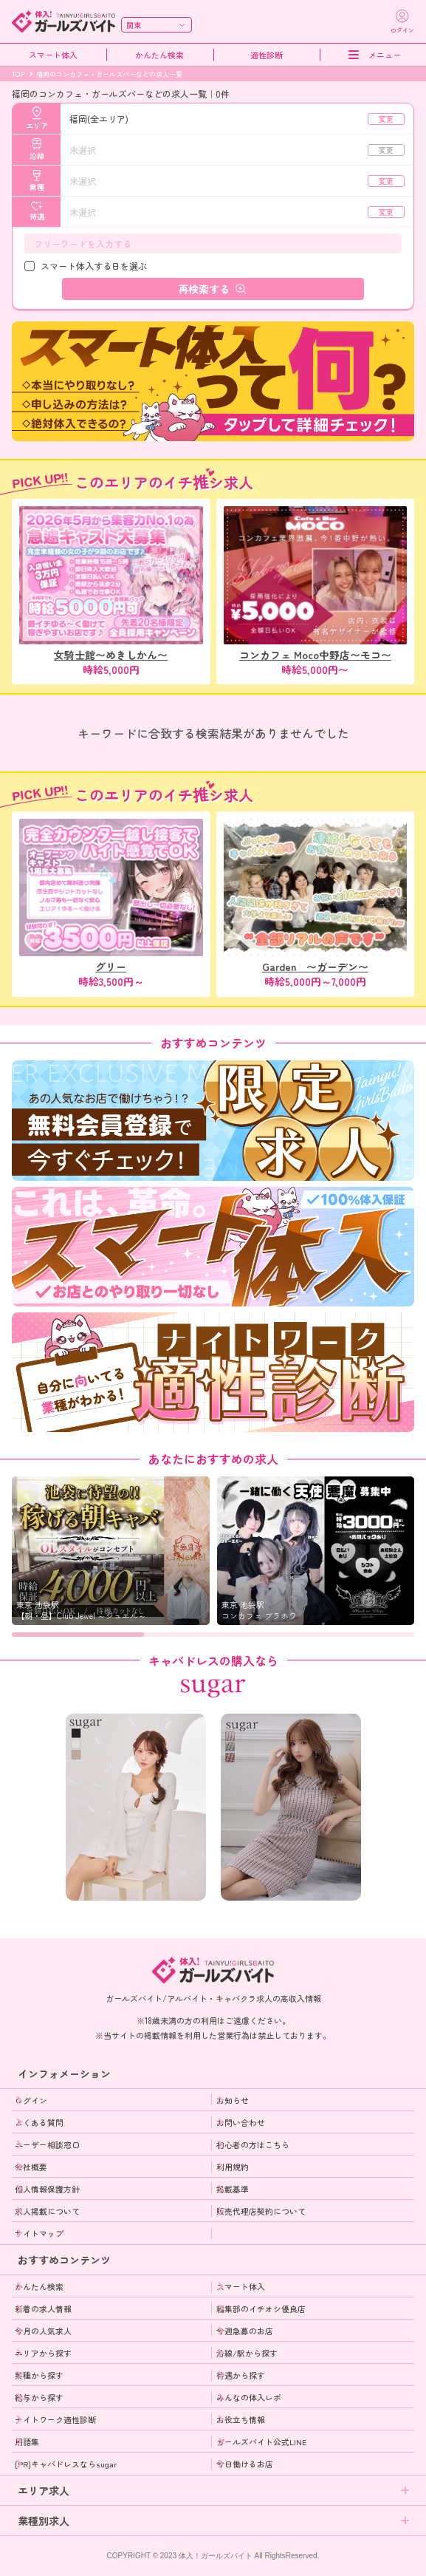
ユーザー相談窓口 (47, 2144)
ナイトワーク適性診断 (55, 2419)
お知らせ (232, 2100)
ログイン (31, 2100)
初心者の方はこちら (252, 2144)
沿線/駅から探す (247, 2353)
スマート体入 (53, 55)
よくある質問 (39, 2122)
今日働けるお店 (244, 2464)
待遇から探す (240, 2375)
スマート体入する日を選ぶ (94, 265)
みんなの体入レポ (248, 2397)
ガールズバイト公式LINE (261, 2441)
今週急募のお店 (244, 2331)
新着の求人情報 (43, 2308)
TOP (18, 74)
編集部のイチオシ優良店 (261, 2308)
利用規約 (232, 2167)
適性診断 (266, 55)
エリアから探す (43, 2353)
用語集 (27, 2441)
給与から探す (39, 2397)
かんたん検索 (159, 55)
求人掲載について (47, 2211)
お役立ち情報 (240, 2419)
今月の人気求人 (43, 2331)
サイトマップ (39, 2233)
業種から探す (39, 2375)
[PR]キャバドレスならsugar (66, 2464)
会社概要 (31, 2167)
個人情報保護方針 (47, 2189)
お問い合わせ (240, 2122)
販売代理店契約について (261, 2211)
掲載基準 (232, 2189)
